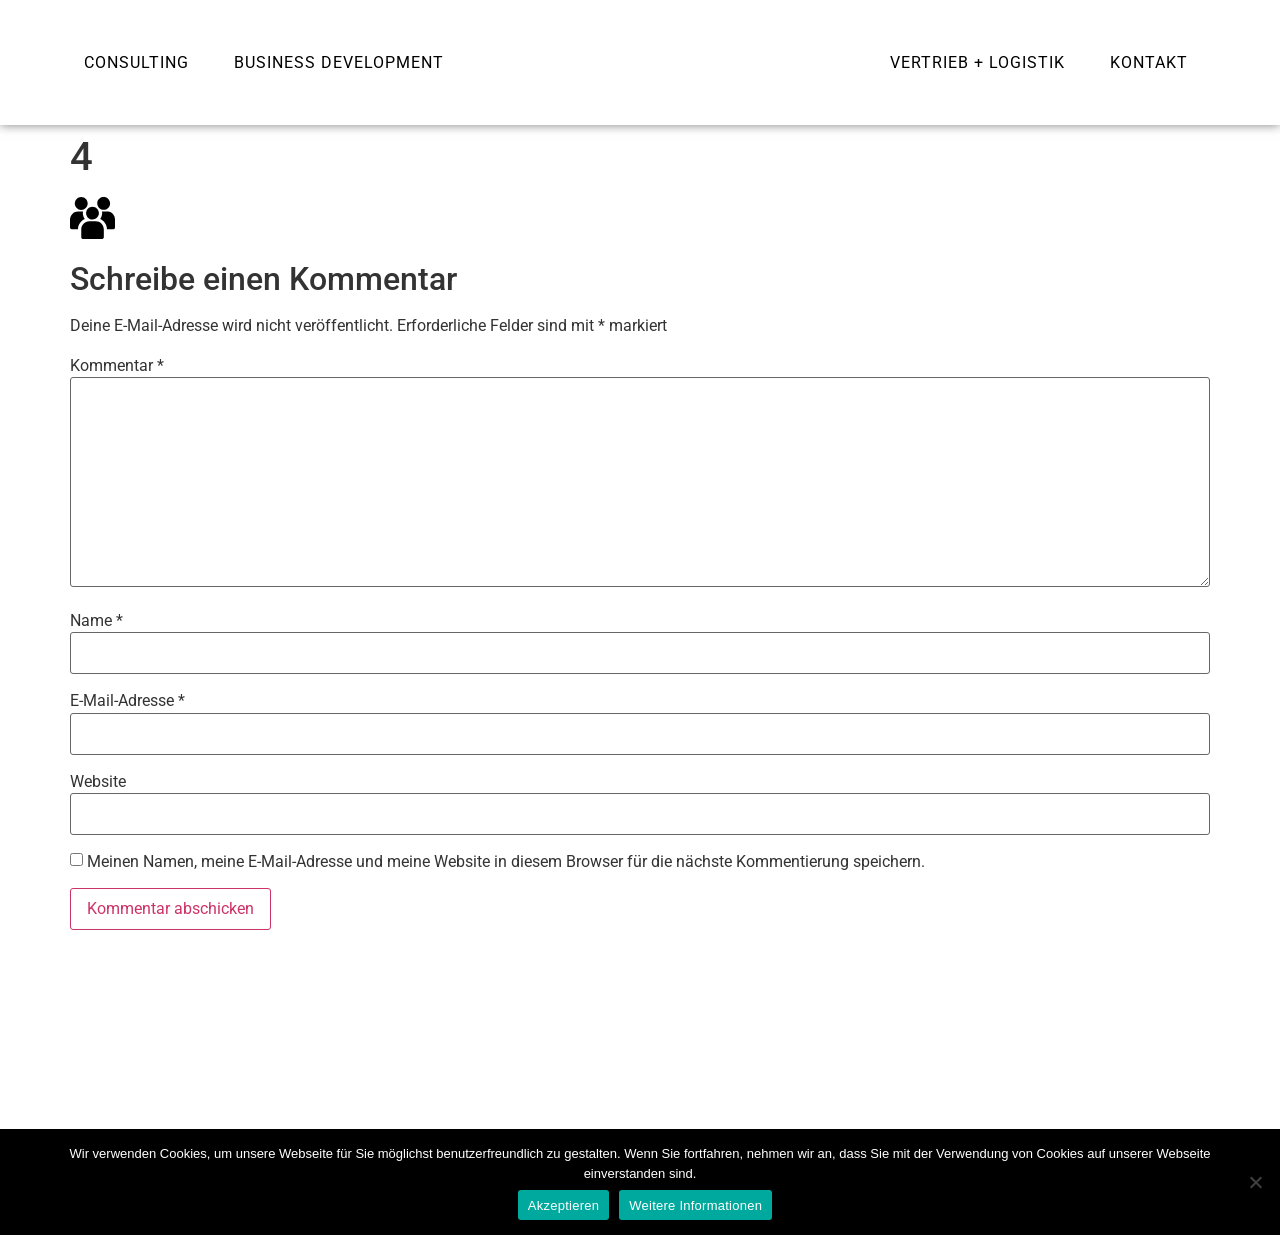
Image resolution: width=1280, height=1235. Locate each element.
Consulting (136, 62)
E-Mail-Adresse (127, 701)
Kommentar (117, 366)
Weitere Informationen (695, 1205)
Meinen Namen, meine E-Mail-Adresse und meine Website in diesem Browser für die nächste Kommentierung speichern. (506, 862)
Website (98, 782)
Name (96, 621)
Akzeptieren (563, 1205)
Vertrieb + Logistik (977, 62)
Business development (339, 62)
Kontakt (1149, 62)
